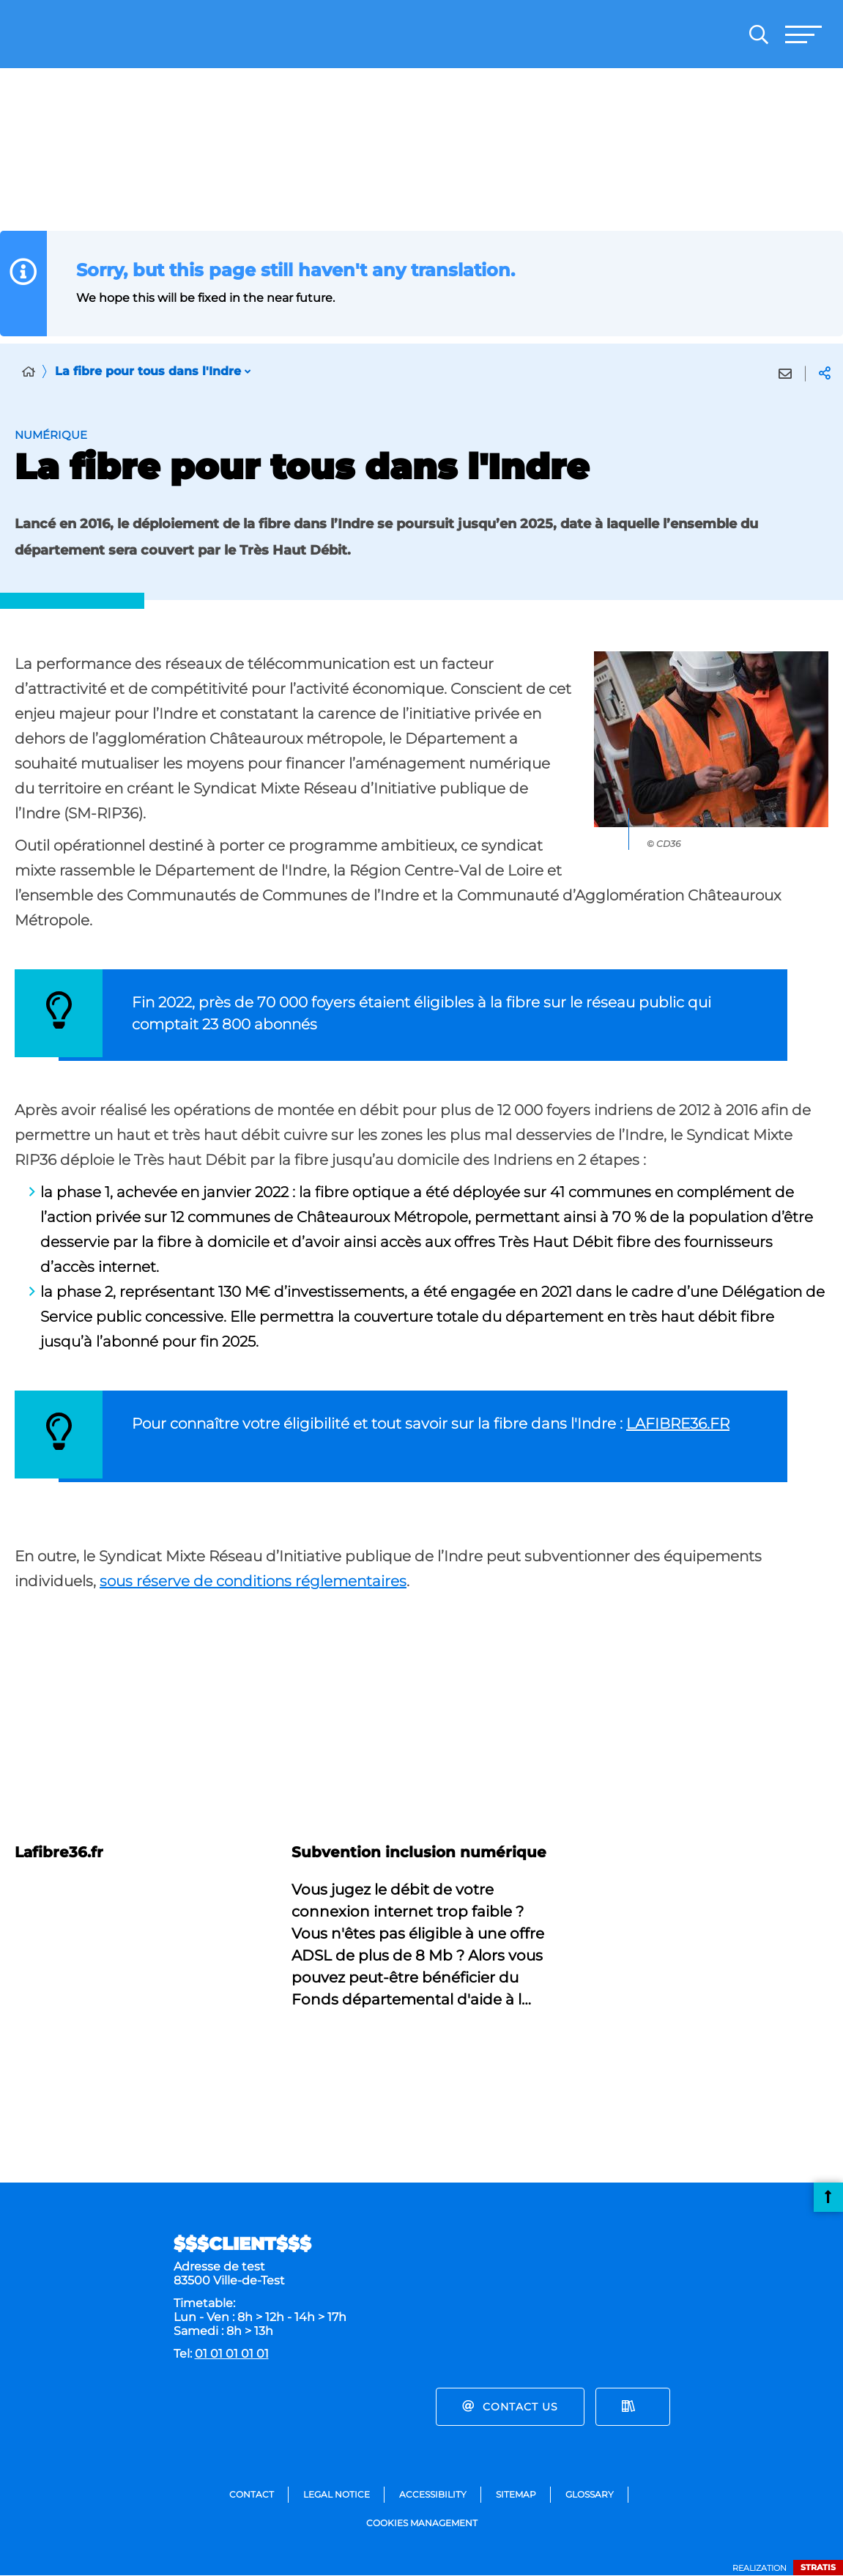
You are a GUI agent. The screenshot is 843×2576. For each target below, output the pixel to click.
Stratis (818, 2567)
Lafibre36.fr (59, 1852)
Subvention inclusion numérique (418, 1852)
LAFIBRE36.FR (677, 1423)
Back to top (828, 2197)
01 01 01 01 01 (232, 2354)
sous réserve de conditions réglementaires (253, 1581)
